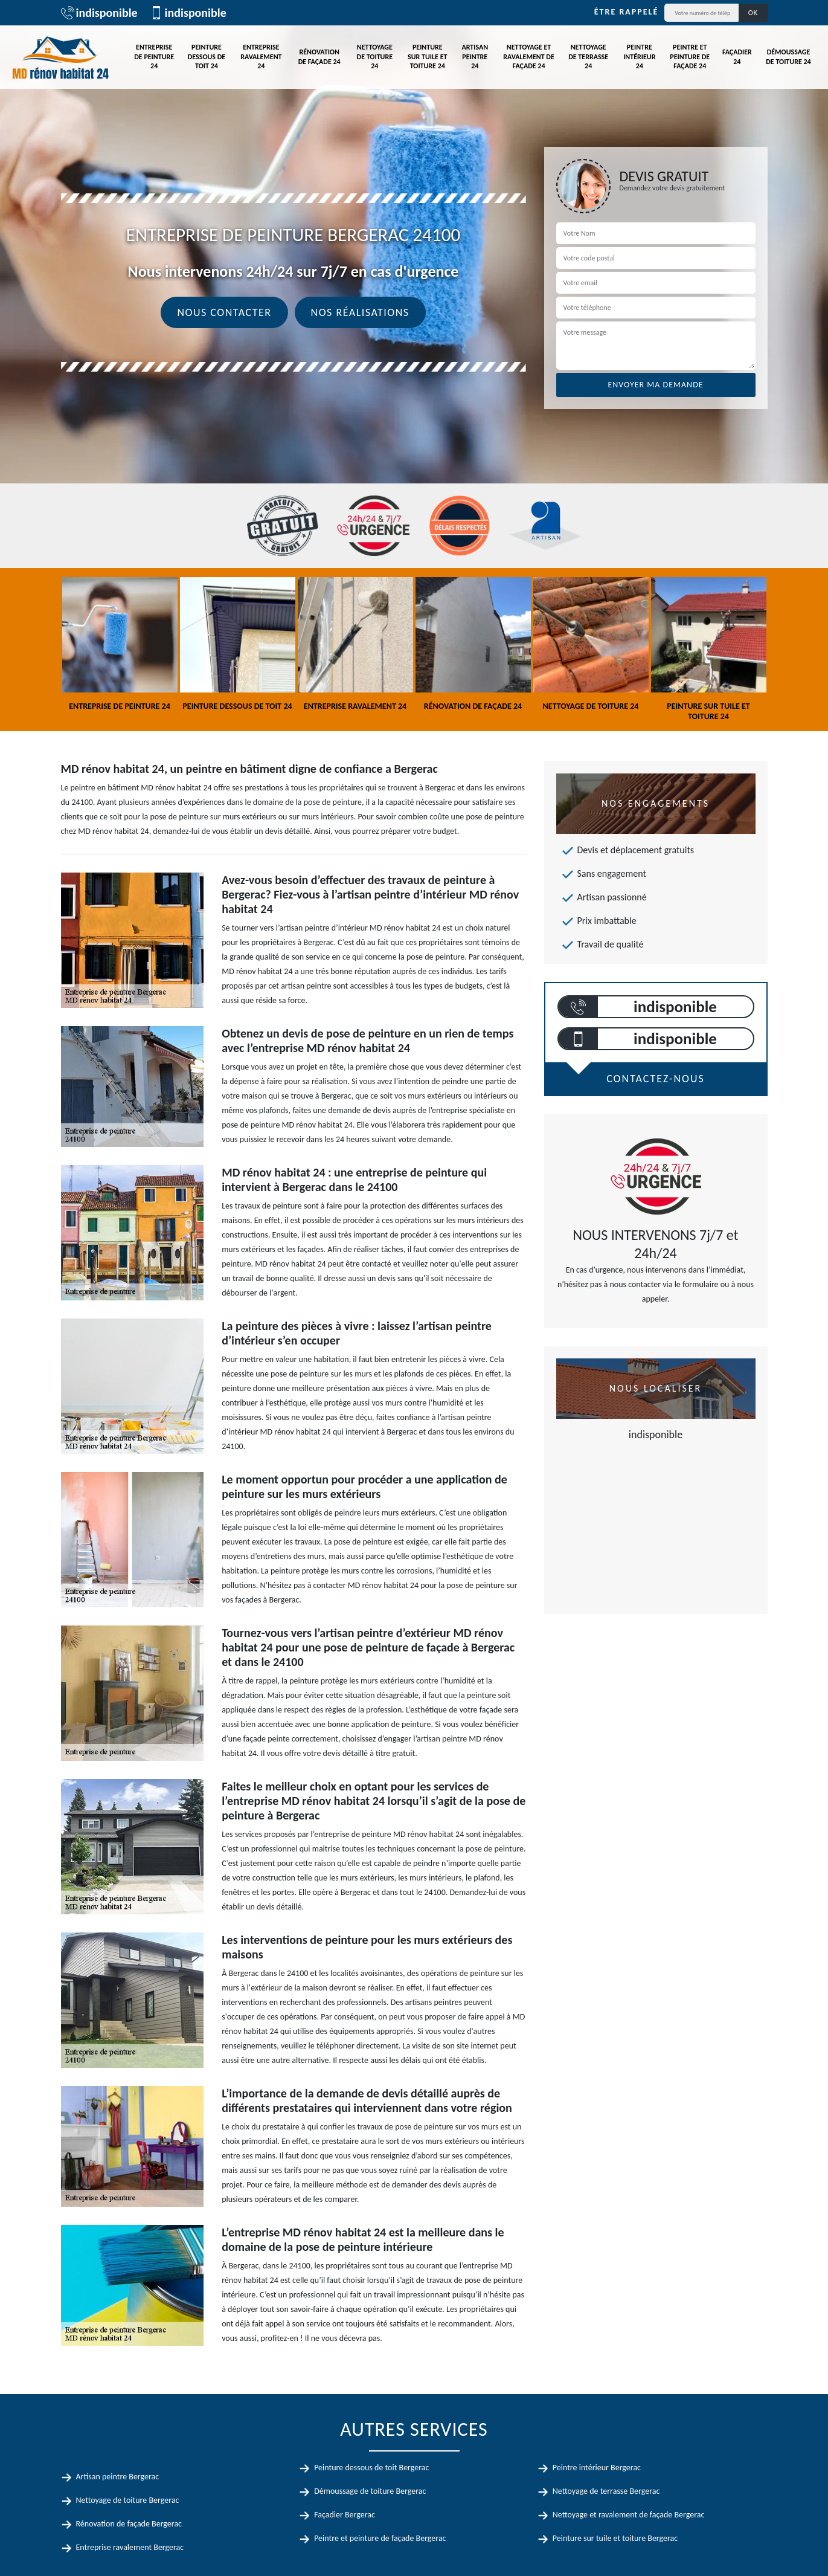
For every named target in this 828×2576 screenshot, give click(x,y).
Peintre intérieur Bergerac (597, 2467)
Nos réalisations (360, 312)
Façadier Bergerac (344, 2515)
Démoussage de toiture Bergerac (370, 2491)
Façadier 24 (737, 57)
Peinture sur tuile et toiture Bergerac (615, 2538)
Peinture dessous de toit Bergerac (371, 2467)
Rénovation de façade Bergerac (129, 2524)
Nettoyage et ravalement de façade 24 (528, 56)
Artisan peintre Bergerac (117, 2476)
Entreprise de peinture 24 (154, 56)
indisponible (99, 12)
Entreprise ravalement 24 (260, 56)
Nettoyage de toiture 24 (375, 56)
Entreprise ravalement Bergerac (130, 2547)
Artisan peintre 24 (474, 56)
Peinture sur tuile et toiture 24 (427, 56)
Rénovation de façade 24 (319, 57)
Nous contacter (224, 312)
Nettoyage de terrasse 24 (588, 56)
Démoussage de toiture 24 (788, 57)
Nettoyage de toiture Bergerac (127, 2500)
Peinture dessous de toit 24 (206, 56)
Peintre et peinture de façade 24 (690, 56)
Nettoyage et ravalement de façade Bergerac (629, 2515)
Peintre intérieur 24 (639, 56)
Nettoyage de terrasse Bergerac (606, 2491)
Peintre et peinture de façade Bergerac (380, 2538)
